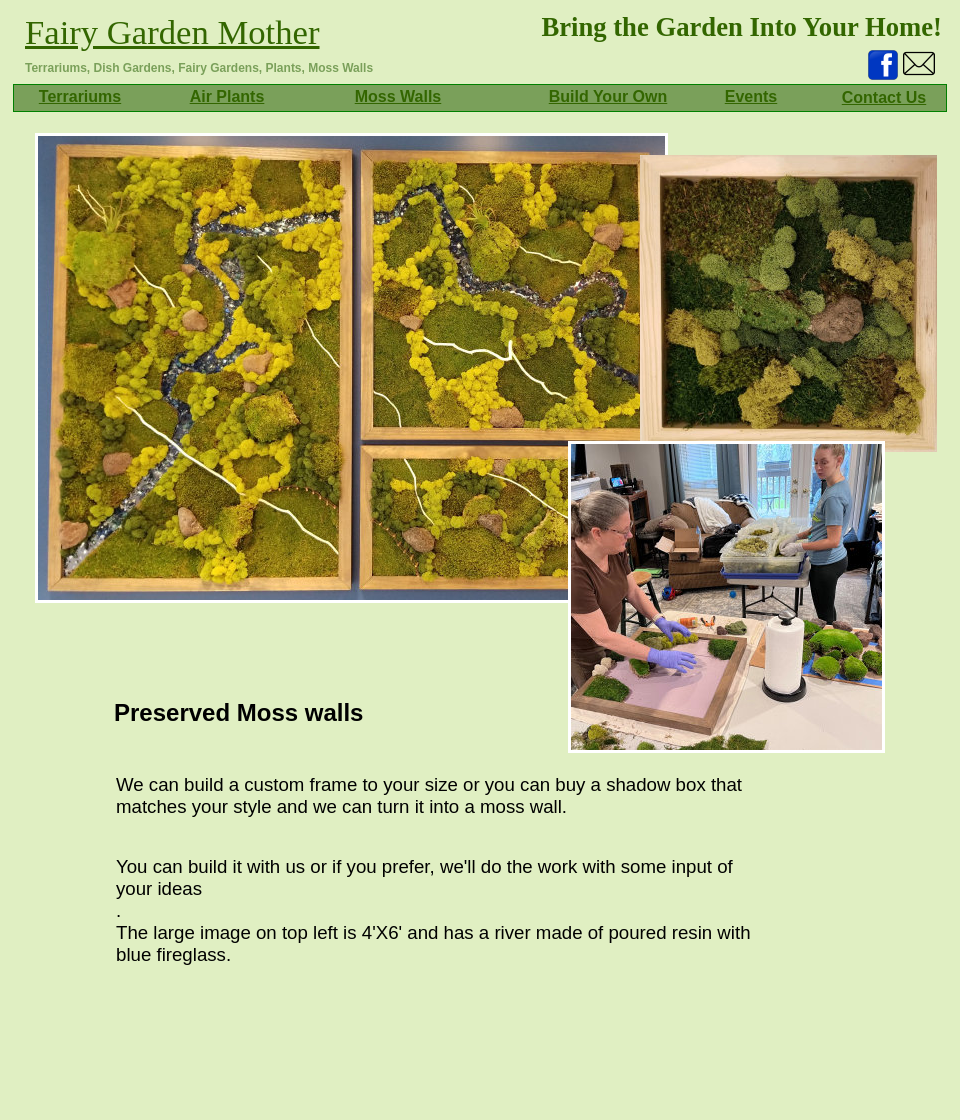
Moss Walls (398, 96)
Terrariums (80, 96)
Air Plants (227, 96)
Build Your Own (608, 96)
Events (751, 96)
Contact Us (884, 97)
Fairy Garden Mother (172, 32)
